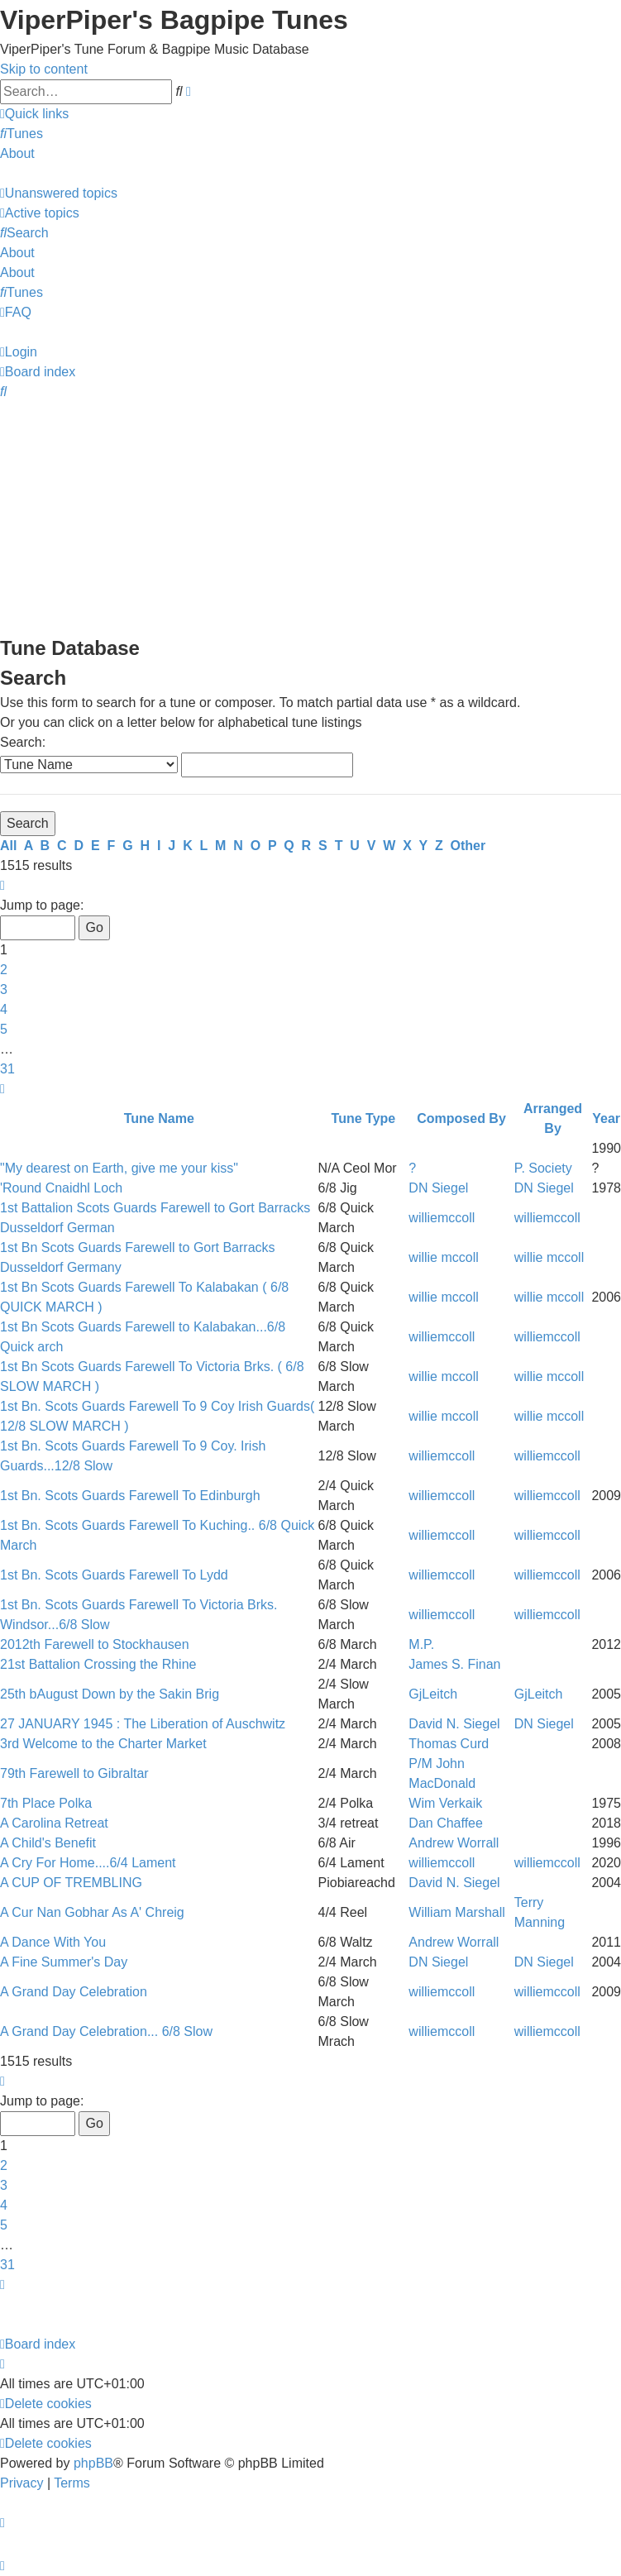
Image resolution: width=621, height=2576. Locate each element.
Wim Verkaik (445, 1803)
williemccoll (441, 1218)
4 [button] (3, 1009)
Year (606, 1118)
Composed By (461, 1118)
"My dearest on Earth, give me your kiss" (119, 1168)
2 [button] (3, 970)
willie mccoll (443, 1257)
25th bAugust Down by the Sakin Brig (109, 1694)
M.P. (421, 1644)
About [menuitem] (17, 153)
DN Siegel (438, 1188)
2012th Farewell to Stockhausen (94, 1644)
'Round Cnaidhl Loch (61, 1188)
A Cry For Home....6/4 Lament (88, 1863)
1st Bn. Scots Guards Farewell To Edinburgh (130, 1496)
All (8, 846)
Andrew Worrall (453, 1843)
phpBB (93, 2463)
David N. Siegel (453, 1724)
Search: (22, 742)
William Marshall (456, 1912)
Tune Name (159, 1118)
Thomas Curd (448, 1744)
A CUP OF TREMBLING (71, 1883)
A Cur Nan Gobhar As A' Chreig (92, 1912)
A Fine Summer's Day (63, 1962)
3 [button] (3, 989)
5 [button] (3, 1029)
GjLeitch (432, 1694)
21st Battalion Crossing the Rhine (98, 1664)
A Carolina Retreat (54, 1823)
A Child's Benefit (48, 1843)
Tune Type (364, 1118)
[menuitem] (21, 134)
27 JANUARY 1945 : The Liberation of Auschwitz (142, 1724)
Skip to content (44, 69)
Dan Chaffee (445, 1823)
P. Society (543, 1168)
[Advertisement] (310, 517)
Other (468, 846)
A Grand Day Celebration (73, 1992)
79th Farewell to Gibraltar (74, 1773)
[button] (2, 885)
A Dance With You (53, 1942)
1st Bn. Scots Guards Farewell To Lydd (114, 1575)
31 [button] (7, 1069)
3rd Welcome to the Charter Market (103, 1744)
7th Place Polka (46, 1803)
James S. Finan (454, 1664)
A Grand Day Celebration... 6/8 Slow (106, 2031)
